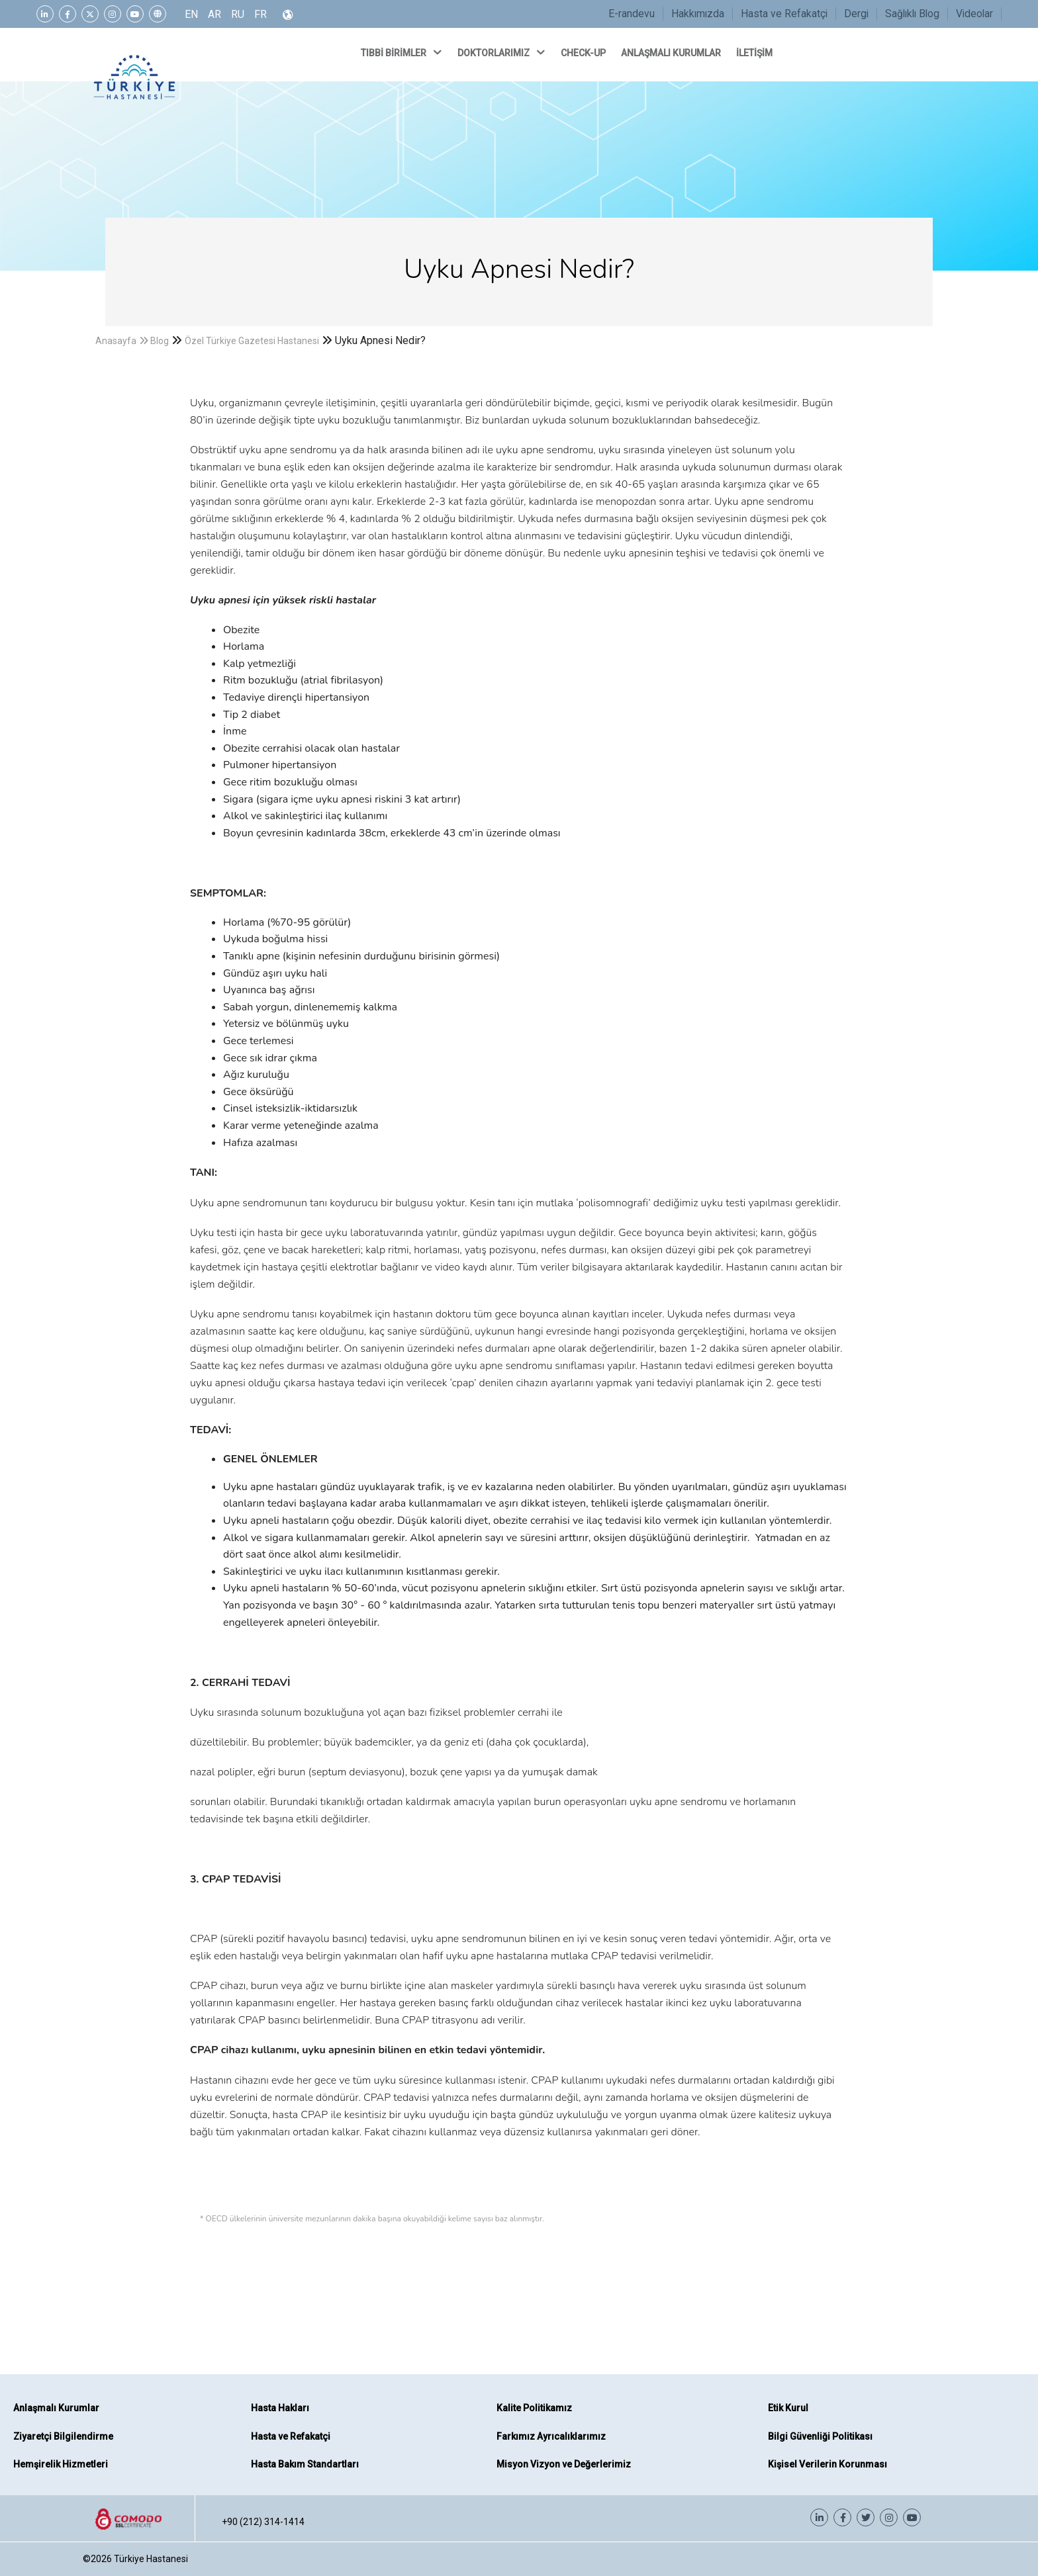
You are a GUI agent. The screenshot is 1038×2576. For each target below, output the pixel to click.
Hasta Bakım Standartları (305, 2464)
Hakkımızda (697, 13)
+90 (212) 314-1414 (263, 2521)
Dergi (856, 13)
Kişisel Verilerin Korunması (827, 2464)
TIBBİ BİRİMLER (402, 52)
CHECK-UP (584, 53)
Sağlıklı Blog (912, 13)
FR (260, 14)
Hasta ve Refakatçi (784, 13)
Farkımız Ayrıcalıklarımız (551, 2436)
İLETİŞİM (755, 53)
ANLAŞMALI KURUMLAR (672, 53)
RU (237, 14)
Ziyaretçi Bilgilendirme (63, 2436)
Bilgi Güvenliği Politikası (820, 2436)
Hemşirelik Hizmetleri (60, 2464)
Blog (159, 340)
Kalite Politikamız (534, 2408)
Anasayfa (115, 340)
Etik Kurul (788, 2408)
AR (214, 14)
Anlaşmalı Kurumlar (56, 2408)
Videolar (974, 13)
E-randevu (631, 13)
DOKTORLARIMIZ (502, 52)
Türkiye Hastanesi (151, 2559)
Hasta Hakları (280, 2408)
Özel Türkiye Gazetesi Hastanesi (252, 340)
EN (191, 14)
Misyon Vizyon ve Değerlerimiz (563, 2464)
